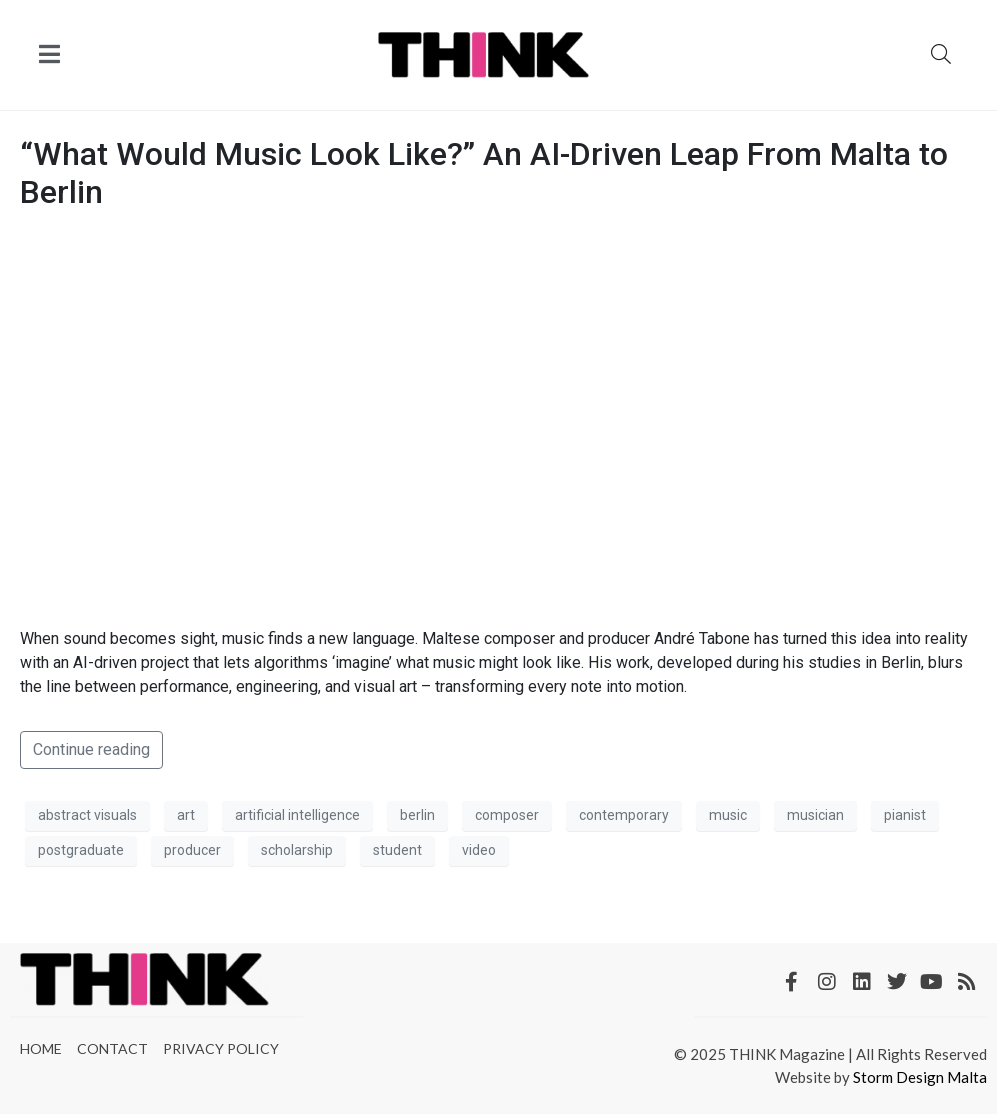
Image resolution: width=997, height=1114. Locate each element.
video (479, 850)
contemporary (624, 815)
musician (815, 815)
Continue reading (91, 749)
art (186, 815)
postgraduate (81, 850)
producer (192, 850)
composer (507, 815)
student (397, 850)
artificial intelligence (297, 815)
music (728, 815)
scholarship (297, 850)
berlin (417, 815)
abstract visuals (87, 815)
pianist (905, 815)
